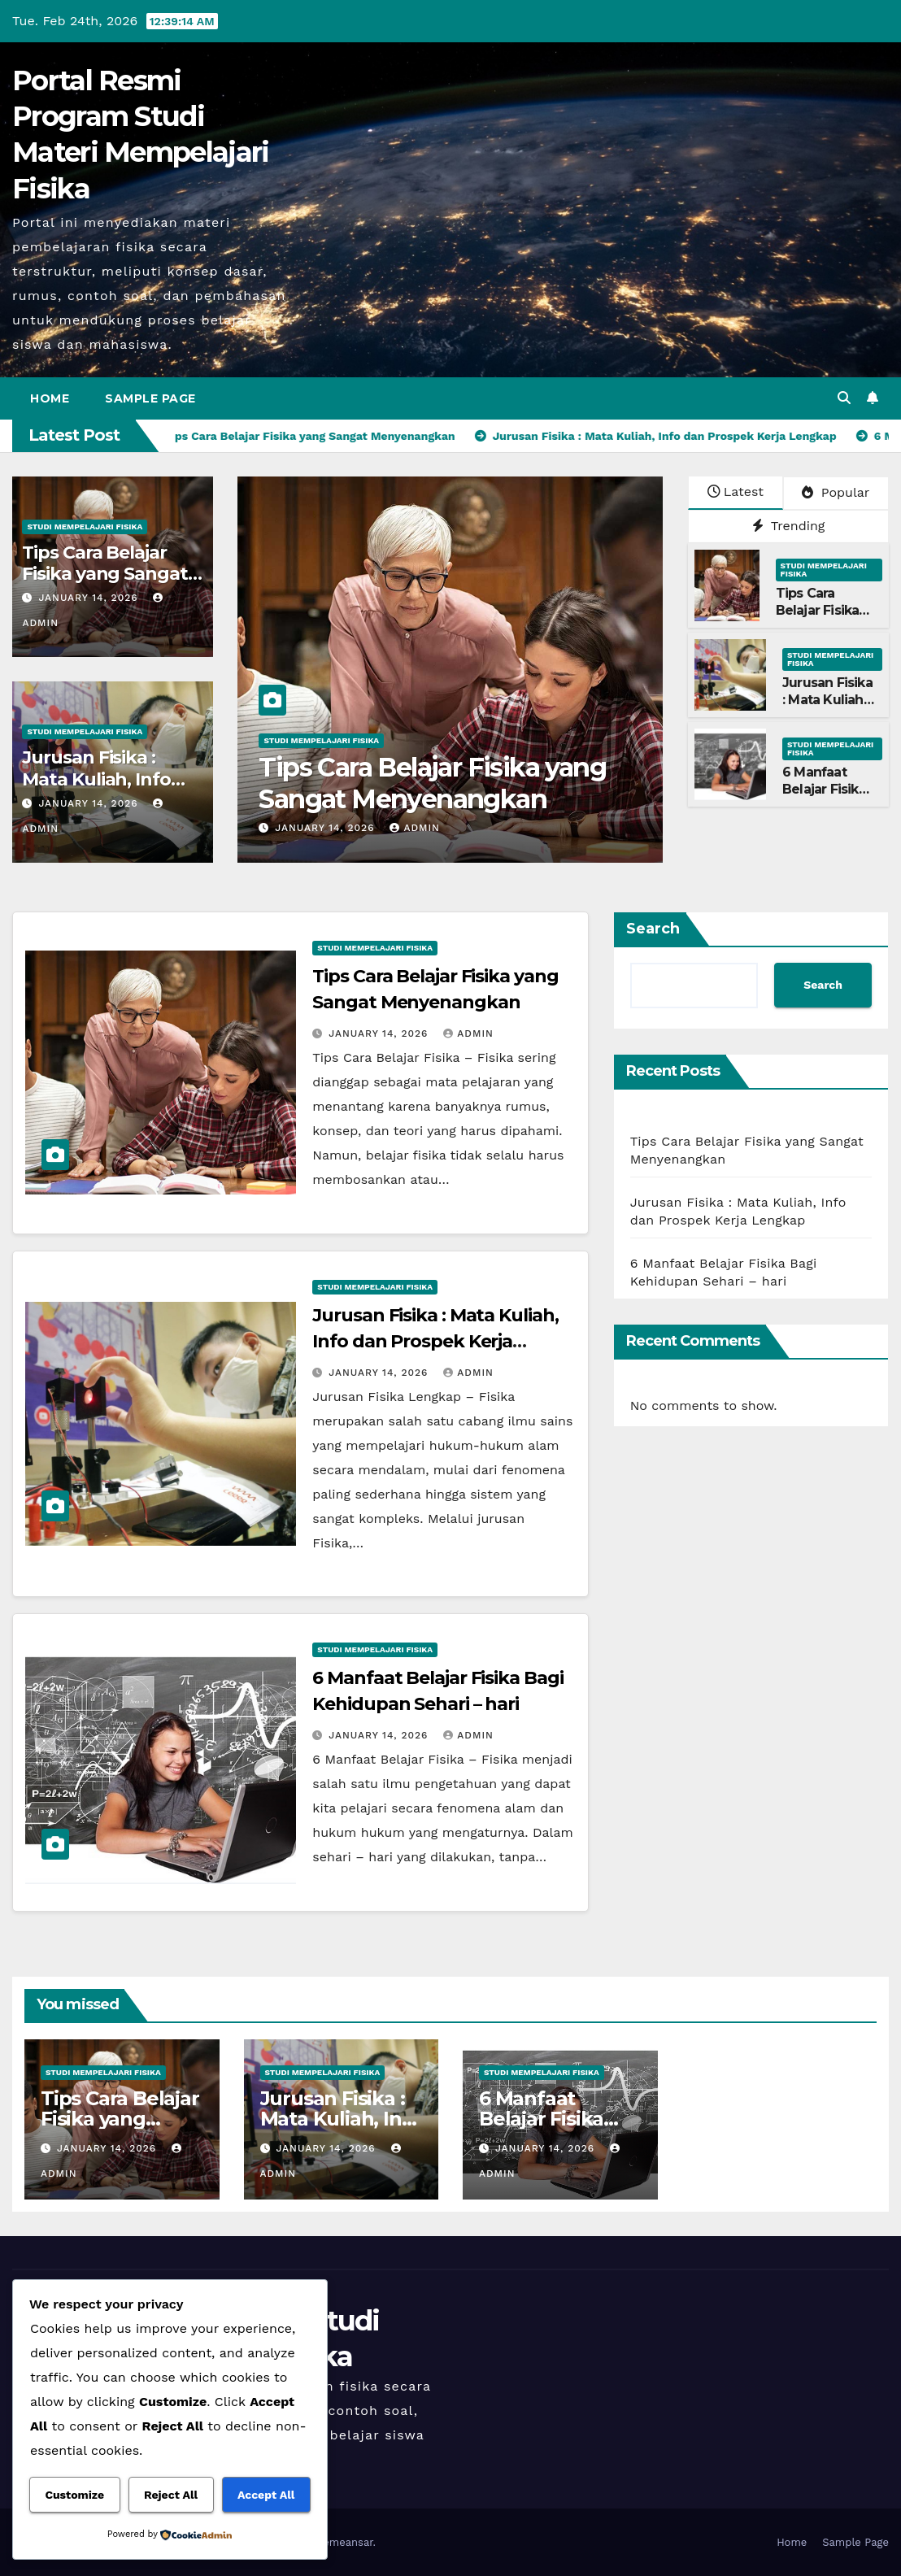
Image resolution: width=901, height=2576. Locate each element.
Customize (74, 2494)
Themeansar (342, 2542)
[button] (844, 398)
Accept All (265, 2494)
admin (415, 827)
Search (653, 929)
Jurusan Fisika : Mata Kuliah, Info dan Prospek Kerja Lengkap (435, 1341)
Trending (788, 525)
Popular (835, 492)
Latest (735, 491)
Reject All (171, 2494)
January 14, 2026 (89, 597)
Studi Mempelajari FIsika (84, 526)
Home (49, 398)
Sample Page (150, 398)
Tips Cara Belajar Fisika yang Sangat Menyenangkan (104, 574)
